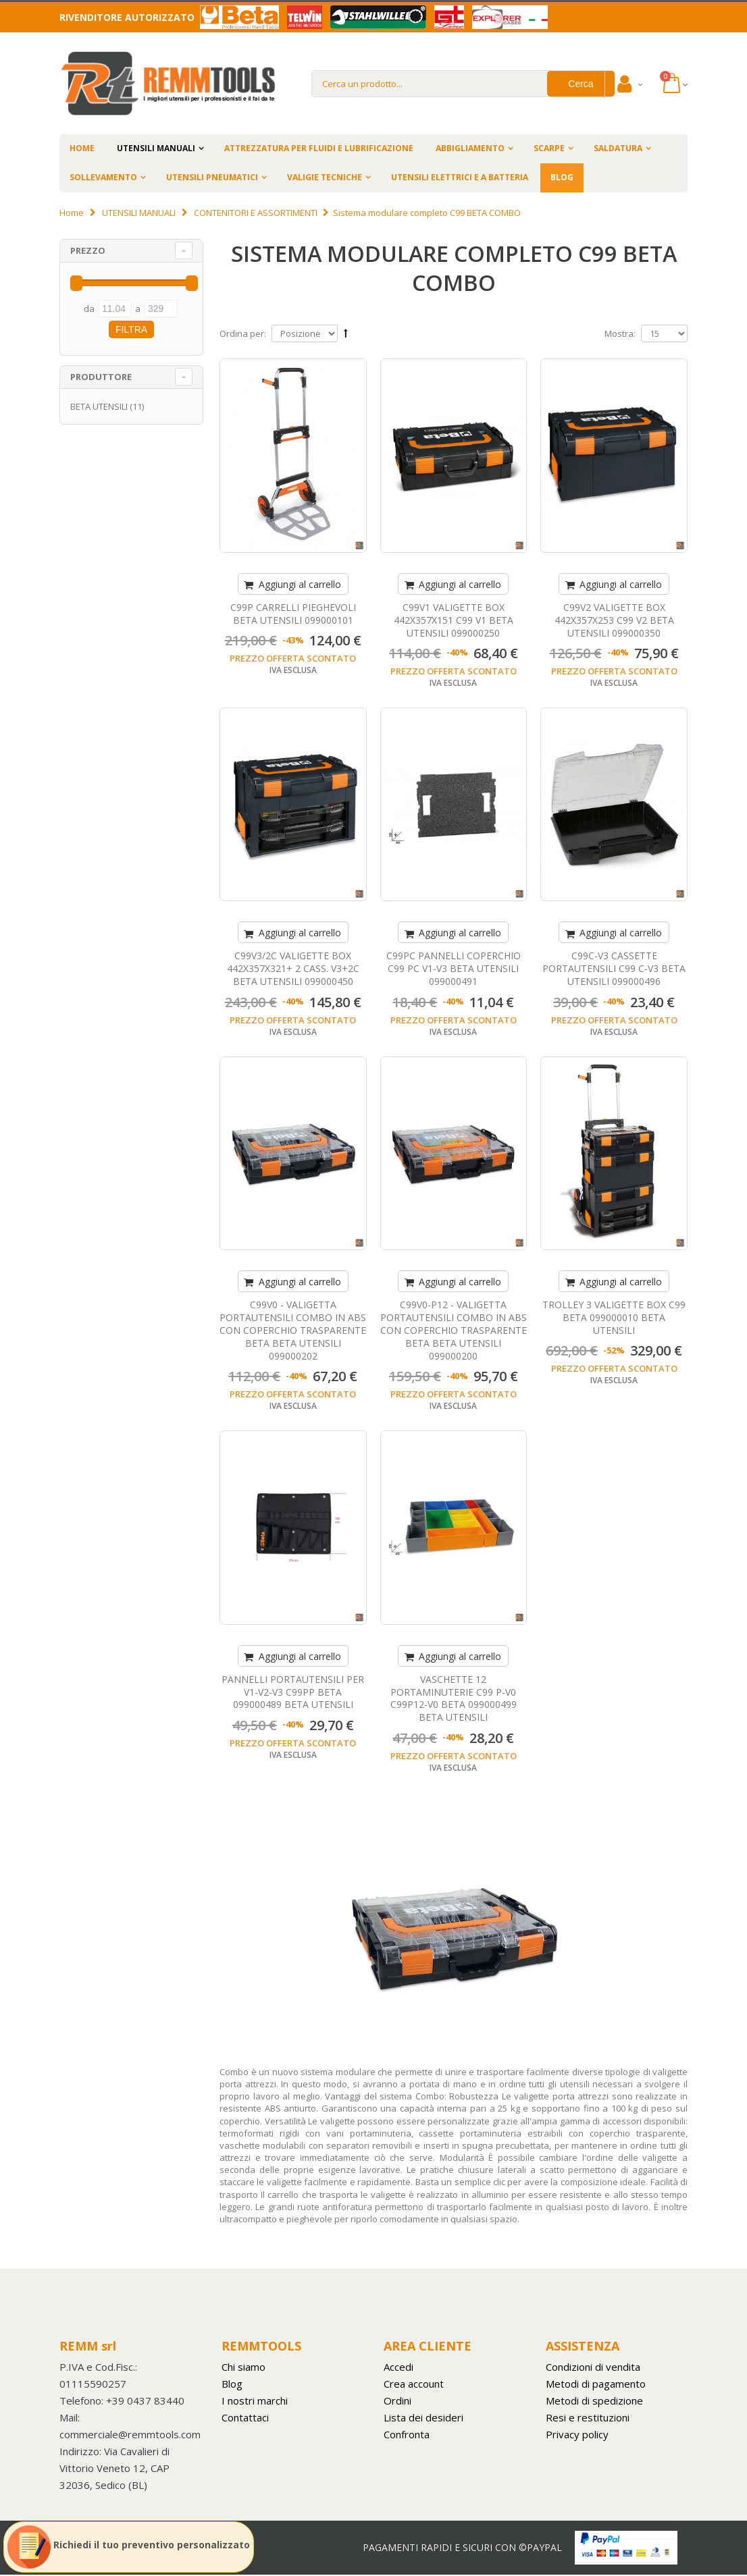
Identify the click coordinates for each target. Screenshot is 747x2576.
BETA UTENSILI (99, 406)
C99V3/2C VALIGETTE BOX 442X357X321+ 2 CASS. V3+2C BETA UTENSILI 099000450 (293, 968)
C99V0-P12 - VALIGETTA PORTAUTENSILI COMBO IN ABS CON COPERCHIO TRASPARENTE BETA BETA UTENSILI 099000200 (453, 1330)
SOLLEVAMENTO (103, 177)
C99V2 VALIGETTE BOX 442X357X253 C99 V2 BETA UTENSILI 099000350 (614, 620)
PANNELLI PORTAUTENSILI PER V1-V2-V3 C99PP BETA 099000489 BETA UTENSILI (293, 1692)
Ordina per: (243, 333)
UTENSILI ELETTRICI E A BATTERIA (459, 177)
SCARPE (549, 148)
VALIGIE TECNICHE (324, 177)
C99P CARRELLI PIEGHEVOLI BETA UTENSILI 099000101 (293, 613)
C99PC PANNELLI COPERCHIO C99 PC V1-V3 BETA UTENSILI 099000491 (453, 968)
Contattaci (245, 2417)
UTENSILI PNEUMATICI (212, 177)
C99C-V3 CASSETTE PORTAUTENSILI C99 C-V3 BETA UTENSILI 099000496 (614, 968)
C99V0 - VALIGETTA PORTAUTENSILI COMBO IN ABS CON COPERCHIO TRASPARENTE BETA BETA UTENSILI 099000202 (293, 1330)
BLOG (561, 177)
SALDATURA (618, 148)
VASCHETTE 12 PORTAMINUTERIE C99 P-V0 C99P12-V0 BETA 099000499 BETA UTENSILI (453, 1698)
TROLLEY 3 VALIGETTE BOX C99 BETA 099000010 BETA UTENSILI (614, 1317)
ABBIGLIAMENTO (470, 148)
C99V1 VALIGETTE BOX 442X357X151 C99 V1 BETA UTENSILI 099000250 (453, 620)
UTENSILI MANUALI (156, 148)
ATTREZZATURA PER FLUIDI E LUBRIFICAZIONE (318, 148)
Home (71, 213)
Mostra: (620, 333)
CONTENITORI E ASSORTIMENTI (255, 213)
